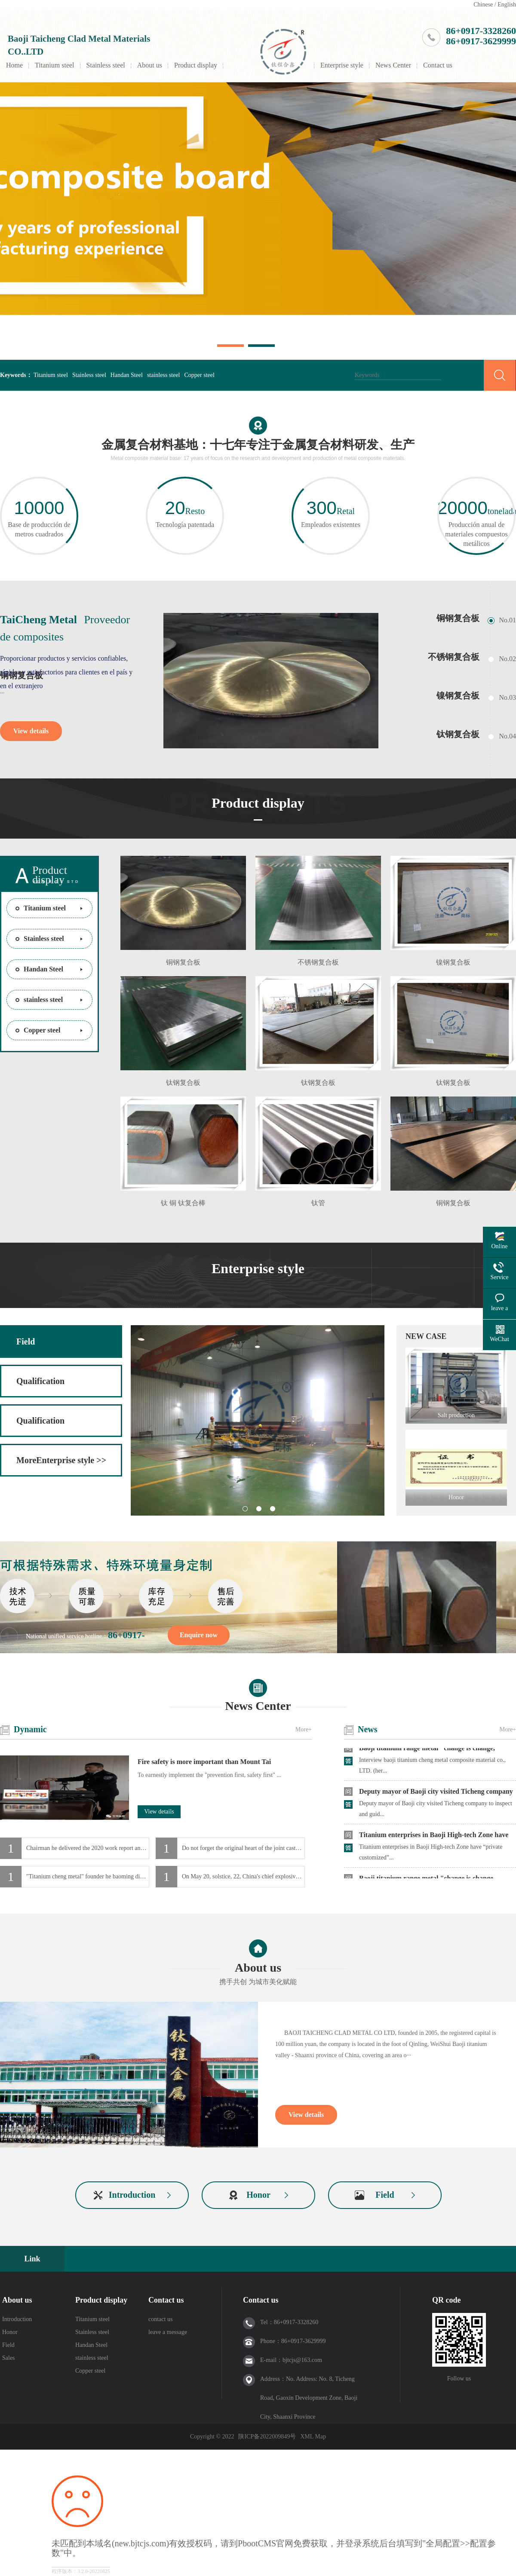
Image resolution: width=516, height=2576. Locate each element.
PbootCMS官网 (265, 2543)
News (368, 1729)
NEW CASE (425, 1336)
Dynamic (30, 1729)
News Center (393, 65)
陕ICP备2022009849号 (267, 2436)
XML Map (313, 2436)
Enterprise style (341, 65)
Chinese (483, 4)
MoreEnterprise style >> (61, 1460)
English (507, 4)
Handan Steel (127, 375)
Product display (195, 65)
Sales (8, 2358)
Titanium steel (54, 65)
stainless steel (163, 375)
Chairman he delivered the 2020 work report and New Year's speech (87, 1848)
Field (25, 1341)
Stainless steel (105, 65)
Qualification (40, 1381)
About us (149, 65)
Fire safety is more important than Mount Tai (204, 1761)
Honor (258, 2194)
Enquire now (199, 1635)
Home (14, 65)
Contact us (437, 65)
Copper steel (199, 375)
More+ (303, 1729)
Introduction (132, 2194)
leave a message (167, 2332)
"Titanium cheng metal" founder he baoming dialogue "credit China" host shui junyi (87, 1876)
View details (31, 731)
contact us (160, 2319)
